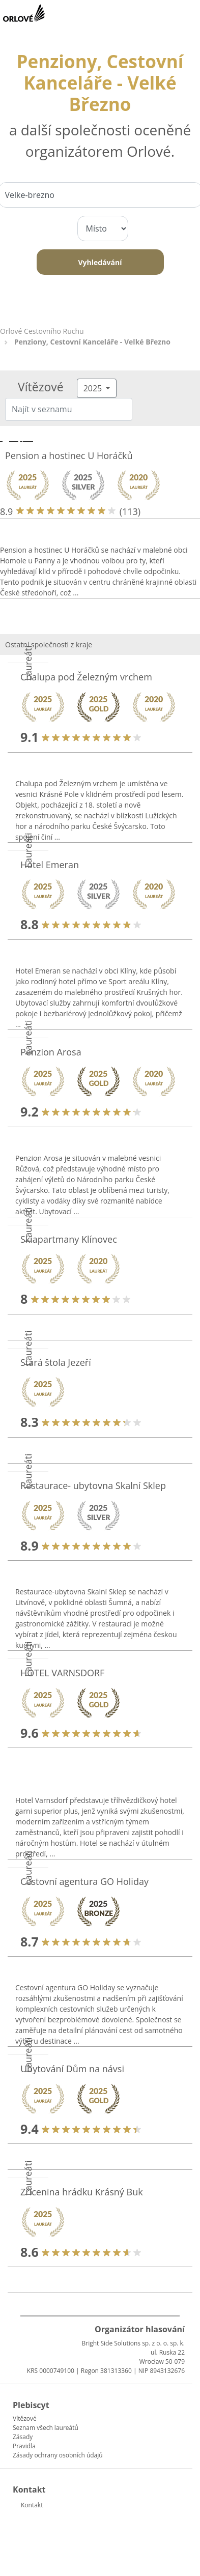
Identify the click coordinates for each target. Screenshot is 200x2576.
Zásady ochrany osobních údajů (58, 2455)
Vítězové (25, 2418)
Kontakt (32, 2505)
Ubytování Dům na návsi (72, 2069)
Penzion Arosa (50, 1052)
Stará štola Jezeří (55, 1362)
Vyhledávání (100, 262)
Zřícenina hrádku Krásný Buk (81, 2192)
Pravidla (24, 2446)
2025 (93, 388)
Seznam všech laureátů (45, 2427)
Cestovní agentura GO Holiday (84, 1881)
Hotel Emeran (49, 864)
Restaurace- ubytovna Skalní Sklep (93, 1485)
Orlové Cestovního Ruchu (42, 331)
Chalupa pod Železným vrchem (86, 677)
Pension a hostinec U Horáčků (69, 455)
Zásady (23, 2436)
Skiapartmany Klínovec (68, 1239)
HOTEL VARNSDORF (62, 1673)
